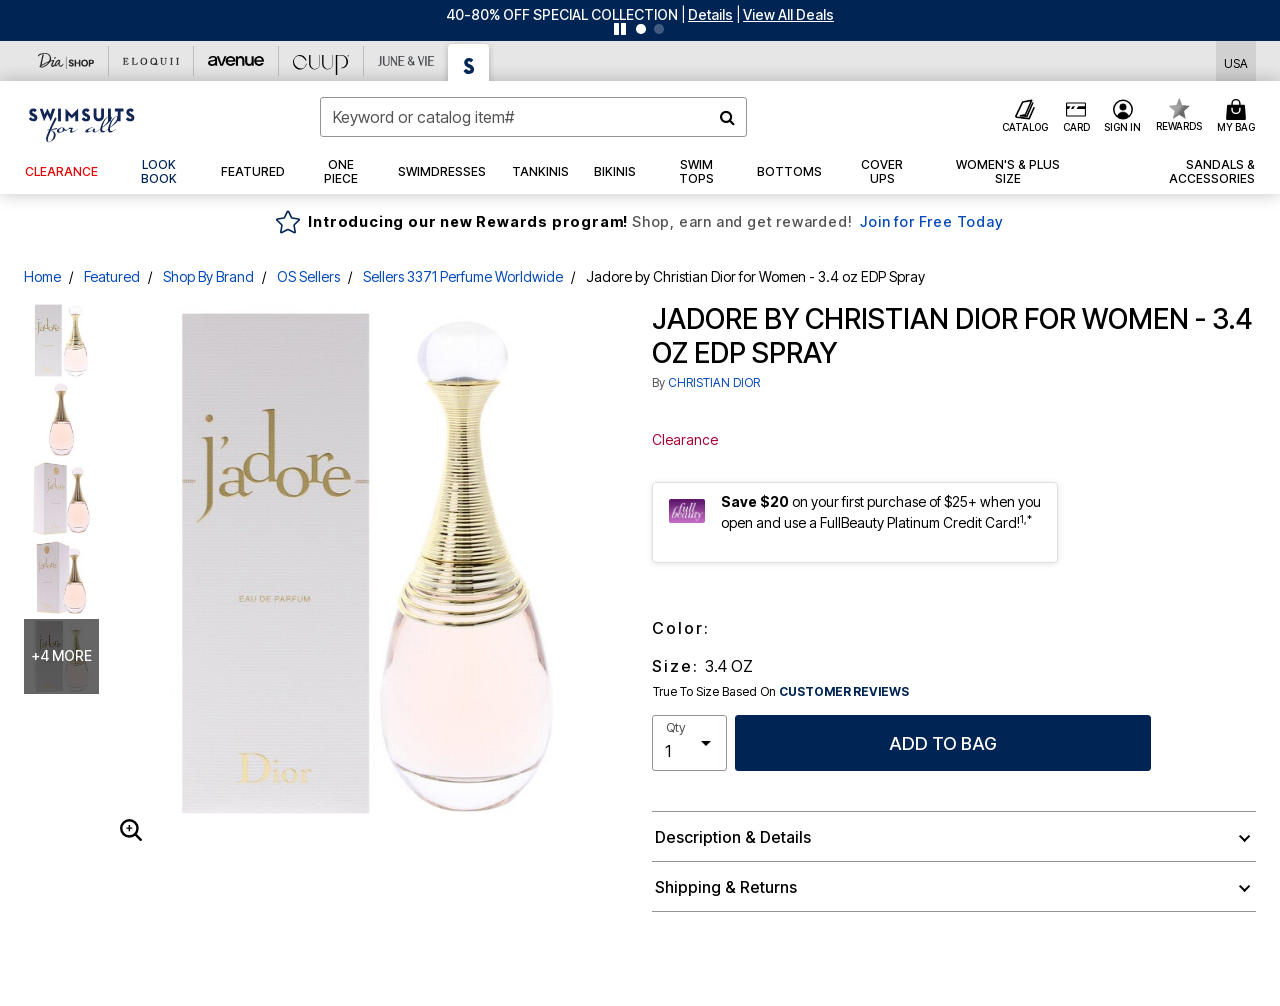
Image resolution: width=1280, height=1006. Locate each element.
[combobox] (533, 117)
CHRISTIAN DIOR (714, 382)
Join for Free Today (931, 221)
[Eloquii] (151, 61)
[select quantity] (689, 743)
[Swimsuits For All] (469, 62)
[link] (159, 172)
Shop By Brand (208, 276)
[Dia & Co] (66, 61)
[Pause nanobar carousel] (620, 29)
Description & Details (733, 837)
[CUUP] (321, 61)
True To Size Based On (781, 692)
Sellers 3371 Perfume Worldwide (463, 276)
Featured (112, 276)
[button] (710, 14)
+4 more (61, 655)
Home (42, 276)
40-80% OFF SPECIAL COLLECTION (562, 14)
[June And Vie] (406, 61)
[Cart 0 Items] (1239, 117)
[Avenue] (236, 61)
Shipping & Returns (726, 887)
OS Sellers (308, 276)
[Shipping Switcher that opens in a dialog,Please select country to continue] (1236, 61)
